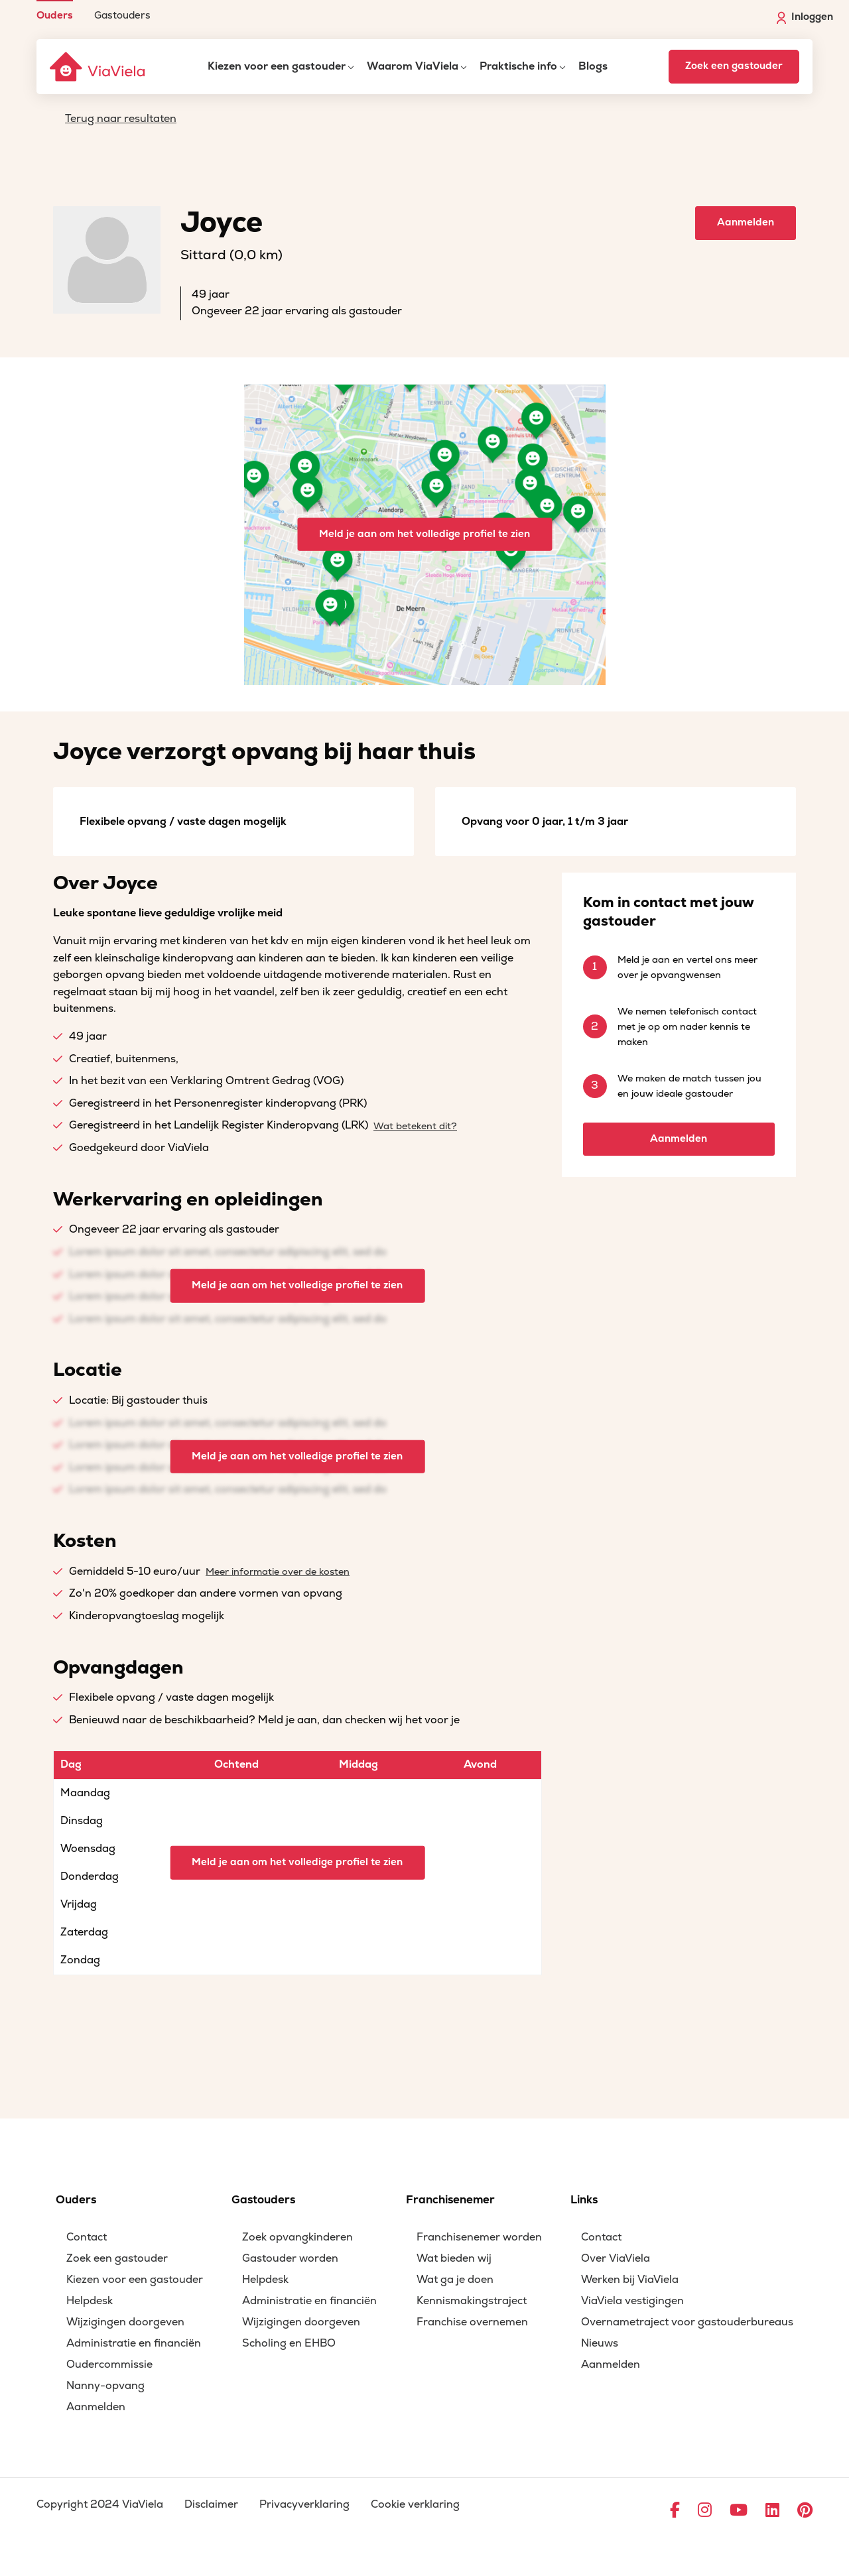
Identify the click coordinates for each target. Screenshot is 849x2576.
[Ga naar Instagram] (705, 2511)
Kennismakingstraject (472, 2300)
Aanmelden (745, 222)
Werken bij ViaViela (630, 2279)
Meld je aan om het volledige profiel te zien (424, 534)
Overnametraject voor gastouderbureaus (687, 2322)
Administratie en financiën (133, 2343)
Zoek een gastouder (734, 66)
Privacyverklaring (304, 2504)
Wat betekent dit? (415, 1126)
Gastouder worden (290, 2258)
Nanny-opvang (105, 2385)
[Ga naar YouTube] (739, 2511)
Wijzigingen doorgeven (125, 2322)
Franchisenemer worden (479, 2237)
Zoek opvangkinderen (297, 2237)
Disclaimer (211, 2504)
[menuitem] (54, 10)
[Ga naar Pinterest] (805, 2511)
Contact (86, 2237)
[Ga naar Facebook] (675, 2511)
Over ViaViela (615, 2258)
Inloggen (805, 17)
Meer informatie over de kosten (278, 1571)
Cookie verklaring (415, 2504)
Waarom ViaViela (412, 66)
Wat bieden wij (454, 2258)
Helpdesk (89, 2300)
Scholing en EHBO (289, 2343)
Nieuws (599, 2343)
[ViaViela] (98, 67)
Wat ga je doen (455, 2279)
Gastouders (122, 15)
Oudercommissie (109, 2364)
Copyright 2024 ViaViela (99, 2504)
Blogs (593, 66)
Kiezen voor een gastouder (277, 66)
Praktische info (518, 66)
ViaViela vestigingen (632, 2300)
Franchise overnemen (472, 2322)
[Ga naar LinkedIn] (772, 2511)
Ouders (54, 15)
